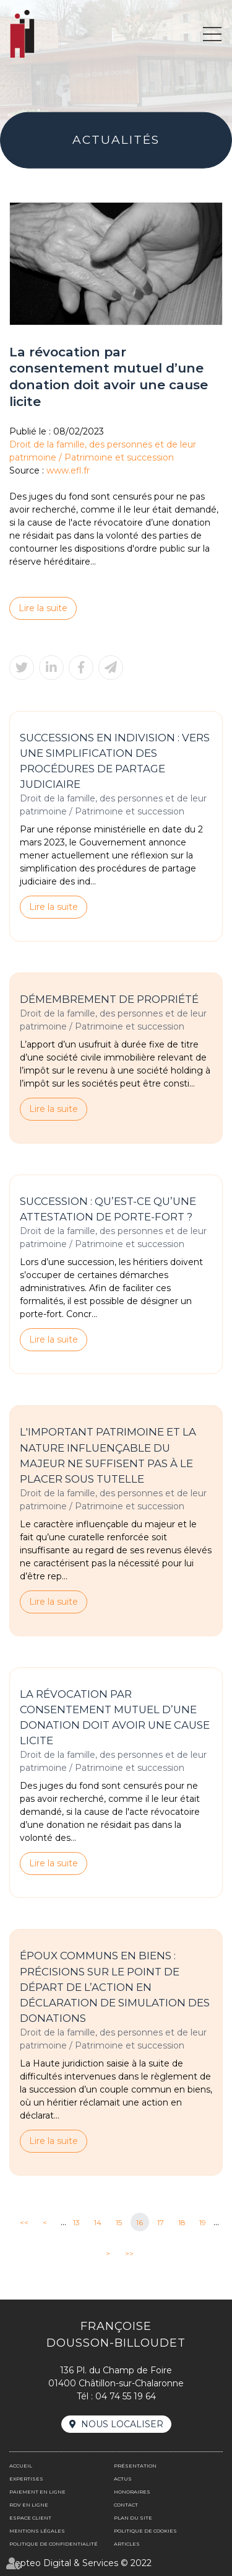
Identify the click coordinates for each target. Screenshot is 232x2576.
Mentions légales (37, 2531)
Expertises (26, 2479)
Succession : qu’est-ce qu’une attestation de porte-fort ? (108, 1209)
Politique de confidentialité (53, 2544)
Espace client (30, 2518)
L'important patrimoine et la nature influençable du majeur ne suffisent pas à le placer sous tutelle (108, 1455)
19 (202, 2222)
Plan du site (133, 2518)
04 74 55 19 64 (125, 2396)
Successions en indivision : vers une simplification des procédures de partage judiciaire (115, 760)
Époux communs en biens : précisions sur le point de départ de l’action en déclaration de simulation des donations (115, 1987)
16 (139, 2222)
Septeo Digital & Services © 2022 (80, 2563)
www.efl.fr (68, 470)
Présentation (135, 2466)
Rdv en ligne (28, 2505)
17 (160, 2222)
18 (182, 2222)
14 (97, 2222)
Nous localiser (122, 2424)
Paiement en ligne (37, 2492)
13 (76, 2222)
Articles (127, 2544)
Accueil (20, 2466)
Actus (123, 2479)
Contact (126, 2505)
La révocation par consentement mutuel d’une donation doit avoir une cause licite (115, 1717)
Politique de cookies (145, 2531)
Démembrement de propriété (109, 999)
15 (119, 2222)
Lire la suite (43, 608)
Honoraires (132, 2492)
